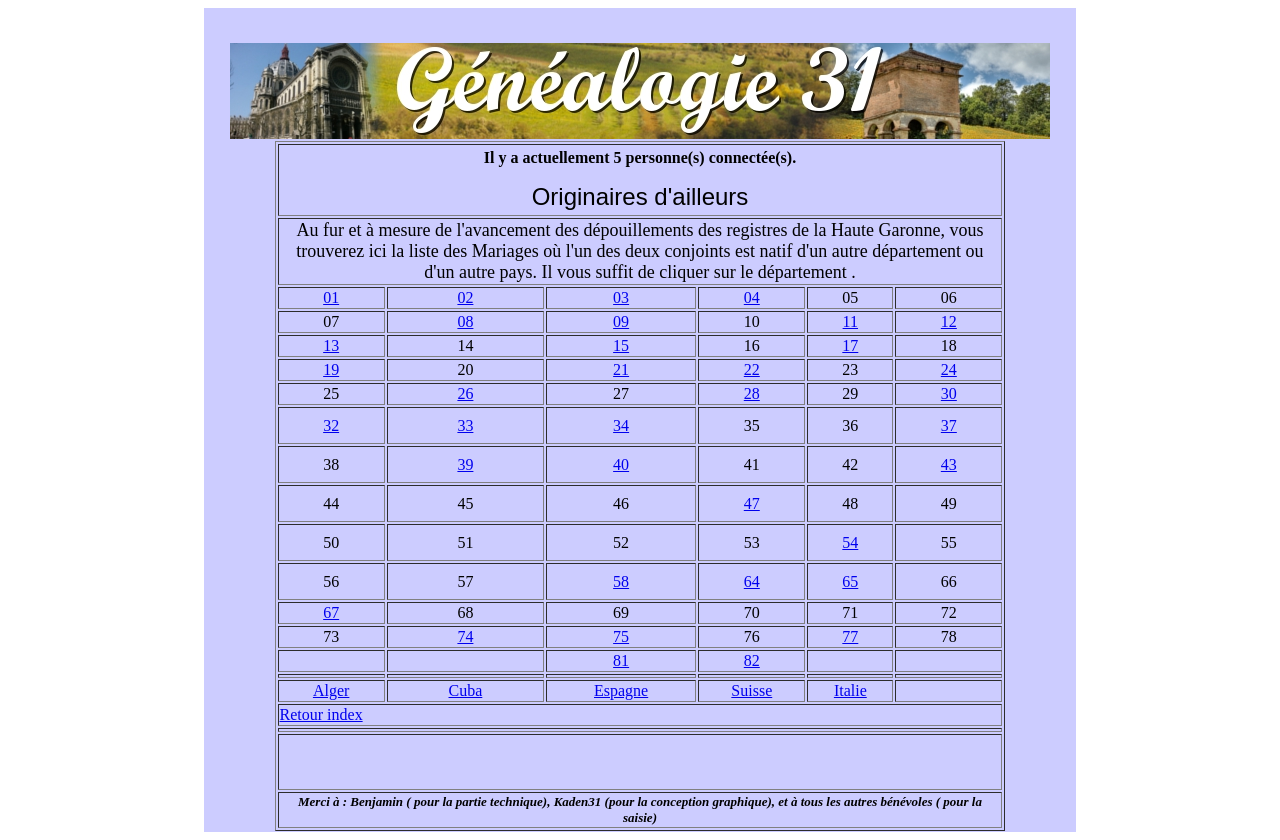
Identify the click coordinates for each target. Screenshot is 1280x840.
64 (752, 581)
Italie (850, 690)
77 (850, 636)
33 (465, 425)
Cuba (466, 690)
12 (949, 321)
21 (621, 369)
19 (331, 369)
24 (949, 369)
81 (621, 660)
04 (752, 297)
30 (949, 393)
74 (465, 636)
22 (752, 369)
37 (949, 425)
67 (331, 612)
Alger (331, 690)
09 (621, 321)
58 (621, 581)
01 (331, 297)
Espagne (621, 690)
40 (621, 464)
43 (949, 464)
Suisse (751, 690)
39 (465, 464)
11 (850, 321)
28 (752, 393)
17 (850, 345)
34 (621, 425)
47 (752, 503)
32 (331, 425)
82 (752, 660)
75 (621, 636)
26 (465, 393)
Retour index (321, 714)
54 (850, 542)
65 (850, 581)
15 (621, 345)
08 (465, 321)
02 (465, 297)
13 (331, 345)
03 (621, 297)
